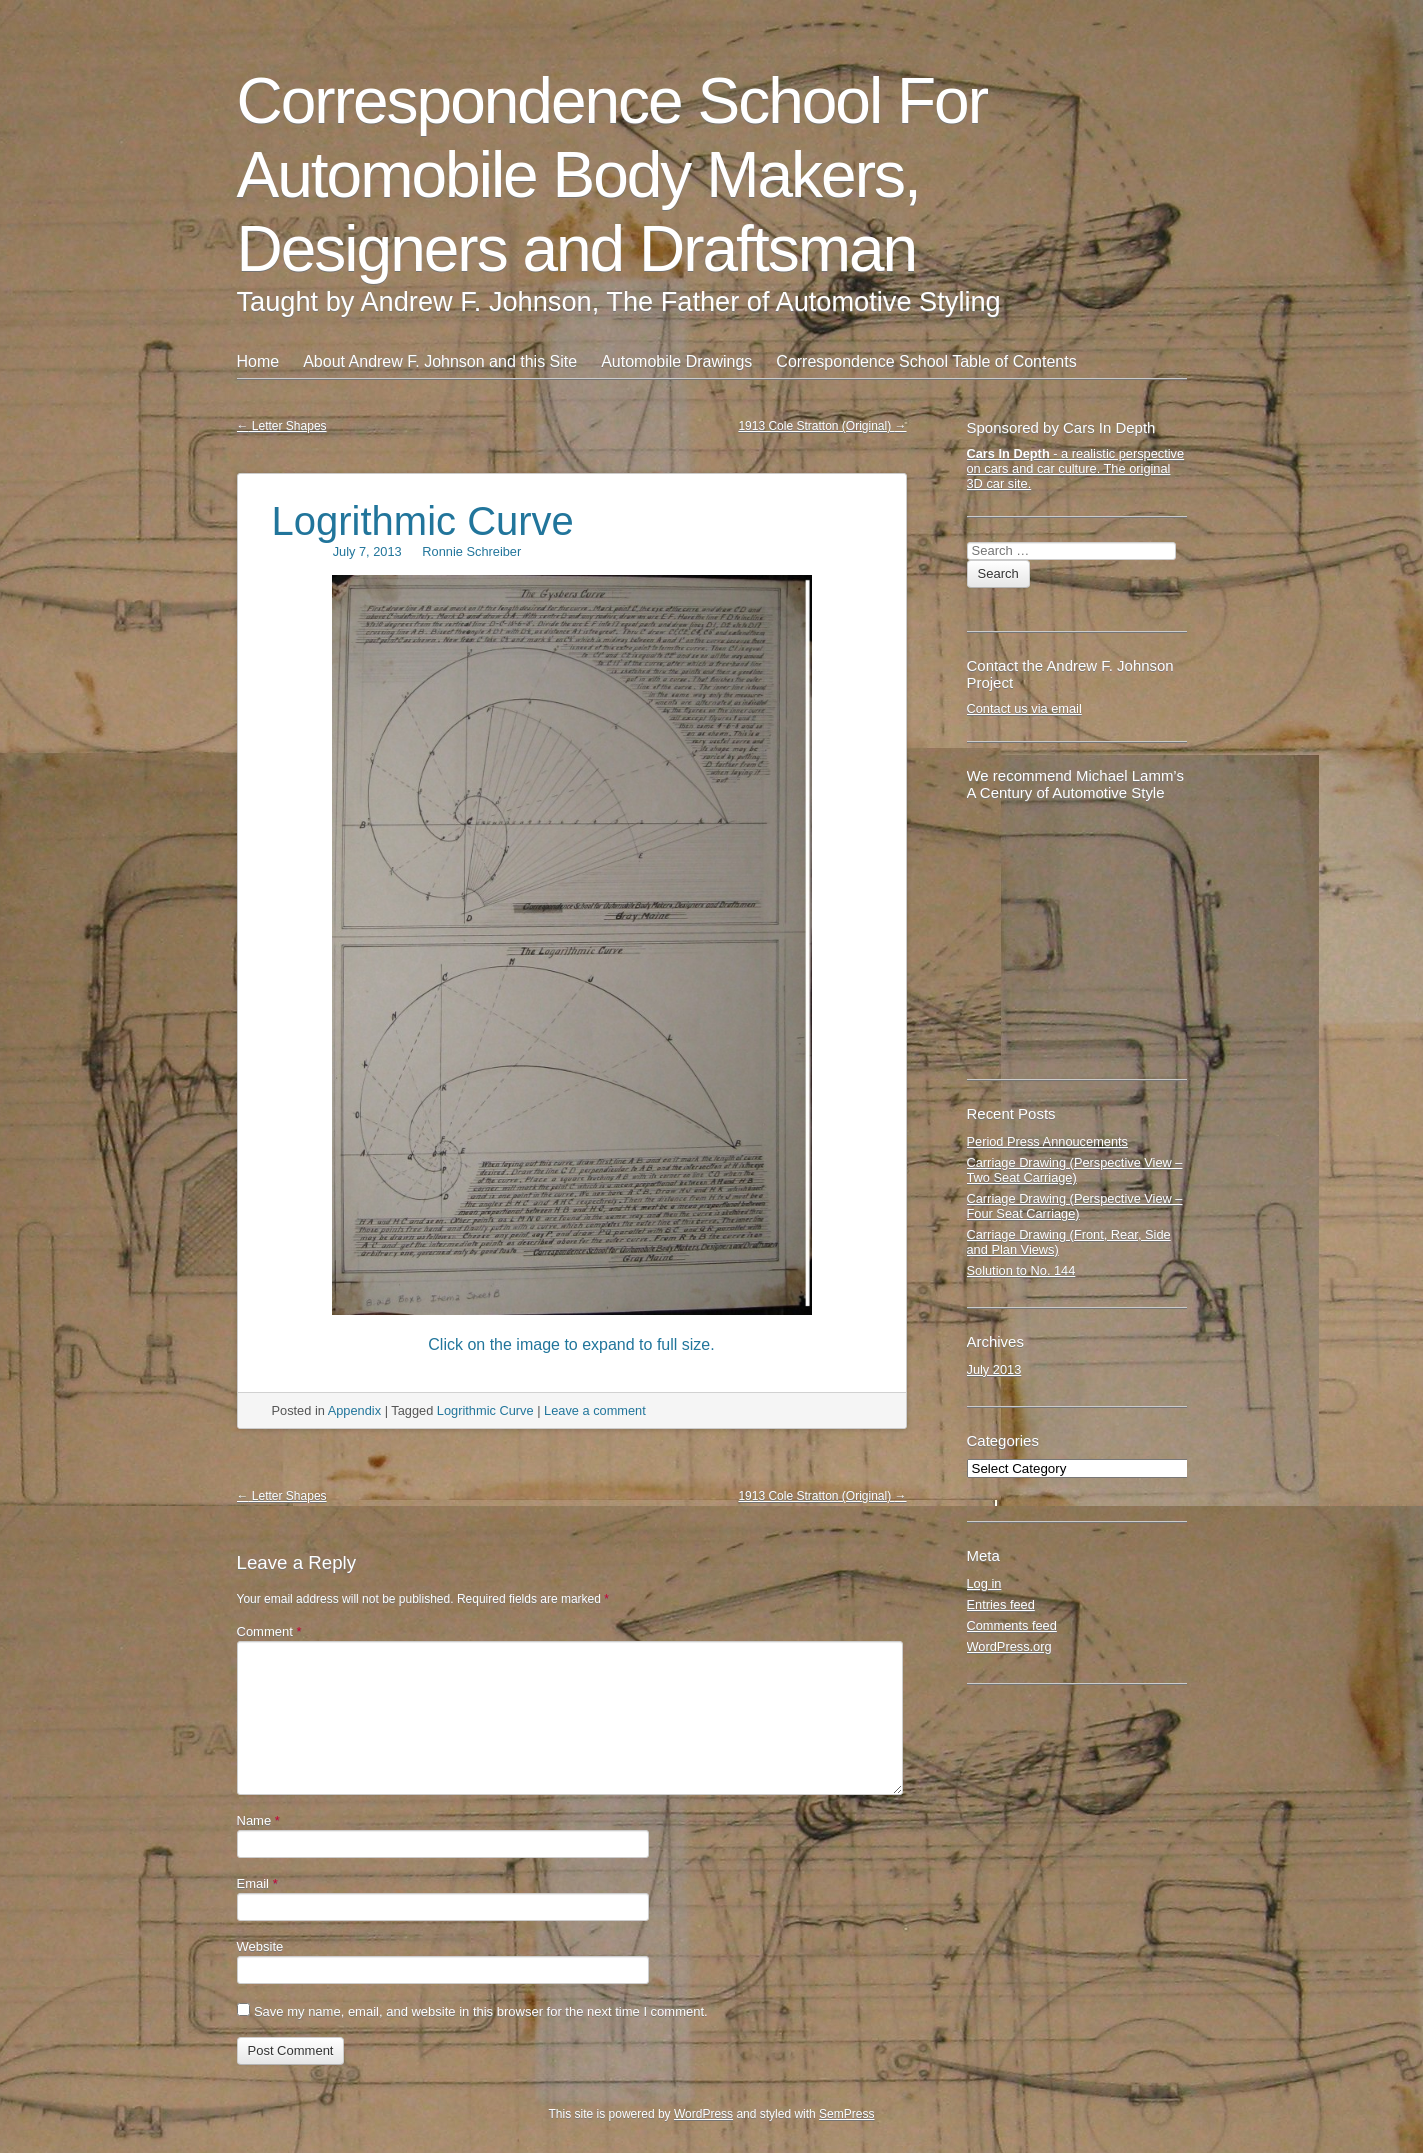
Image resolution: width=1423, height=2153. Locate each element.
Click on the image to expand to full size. (571, 1344)
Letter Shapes (282, 426)
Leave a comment (595, 1410)
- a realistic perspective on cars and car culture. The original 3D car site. (1076, 468)
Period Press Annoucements (1047, 1141)
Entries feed (1001, 1604)
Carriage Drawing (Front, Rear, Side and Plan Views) (1069, 1242)
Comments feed (1012, 1625)
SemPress (846, 2114)
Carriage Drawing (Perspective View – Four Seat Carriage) (1075, 1206)
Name (258, 1820)
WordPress (703, 2114)
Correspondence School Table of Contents (926, 361)
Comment (269, 1631)
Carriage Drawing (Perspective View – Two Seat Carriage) (1075, 1170)
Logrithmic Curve (423, 521)
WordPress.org (1009, 1646)
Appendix (354, 1410)
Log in (984, 1583)
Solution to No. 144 (1021, 1270)
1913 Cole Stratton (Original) (822, 426)
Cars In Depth (1008, 453)
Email (257, 1883)
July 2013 (994, 1369)
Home (258, 361)
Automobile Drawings (676, 361)
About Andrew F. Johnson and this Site (440, 361)
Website (260, 1946)
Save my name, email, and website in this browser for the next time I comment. (481, 2011)
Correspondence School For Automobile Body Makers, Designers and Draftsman (612, 175)
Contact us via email (1024, 708)
